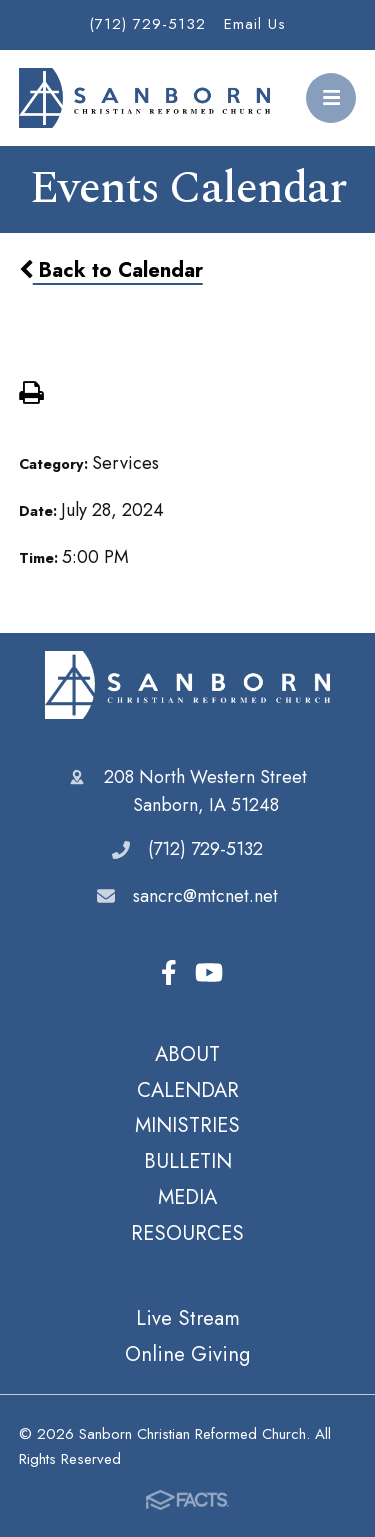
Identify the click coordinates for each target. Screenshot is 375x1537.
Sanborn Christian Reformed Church (187, 685)
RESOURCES (187, 1233)
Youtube (209, 972)
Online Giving (187, 1354)
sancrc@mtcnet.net (205, 896)
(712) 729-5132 (147, 24)
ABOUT (187, 1054)
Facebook (169, 972)
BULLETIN (188, 1161)
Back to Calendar (111, 270)
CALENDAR (188, 1090)
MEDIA (187, 1197)
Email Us (255, 24)
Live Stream (188, 1318)
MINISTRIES (187, 1125)
